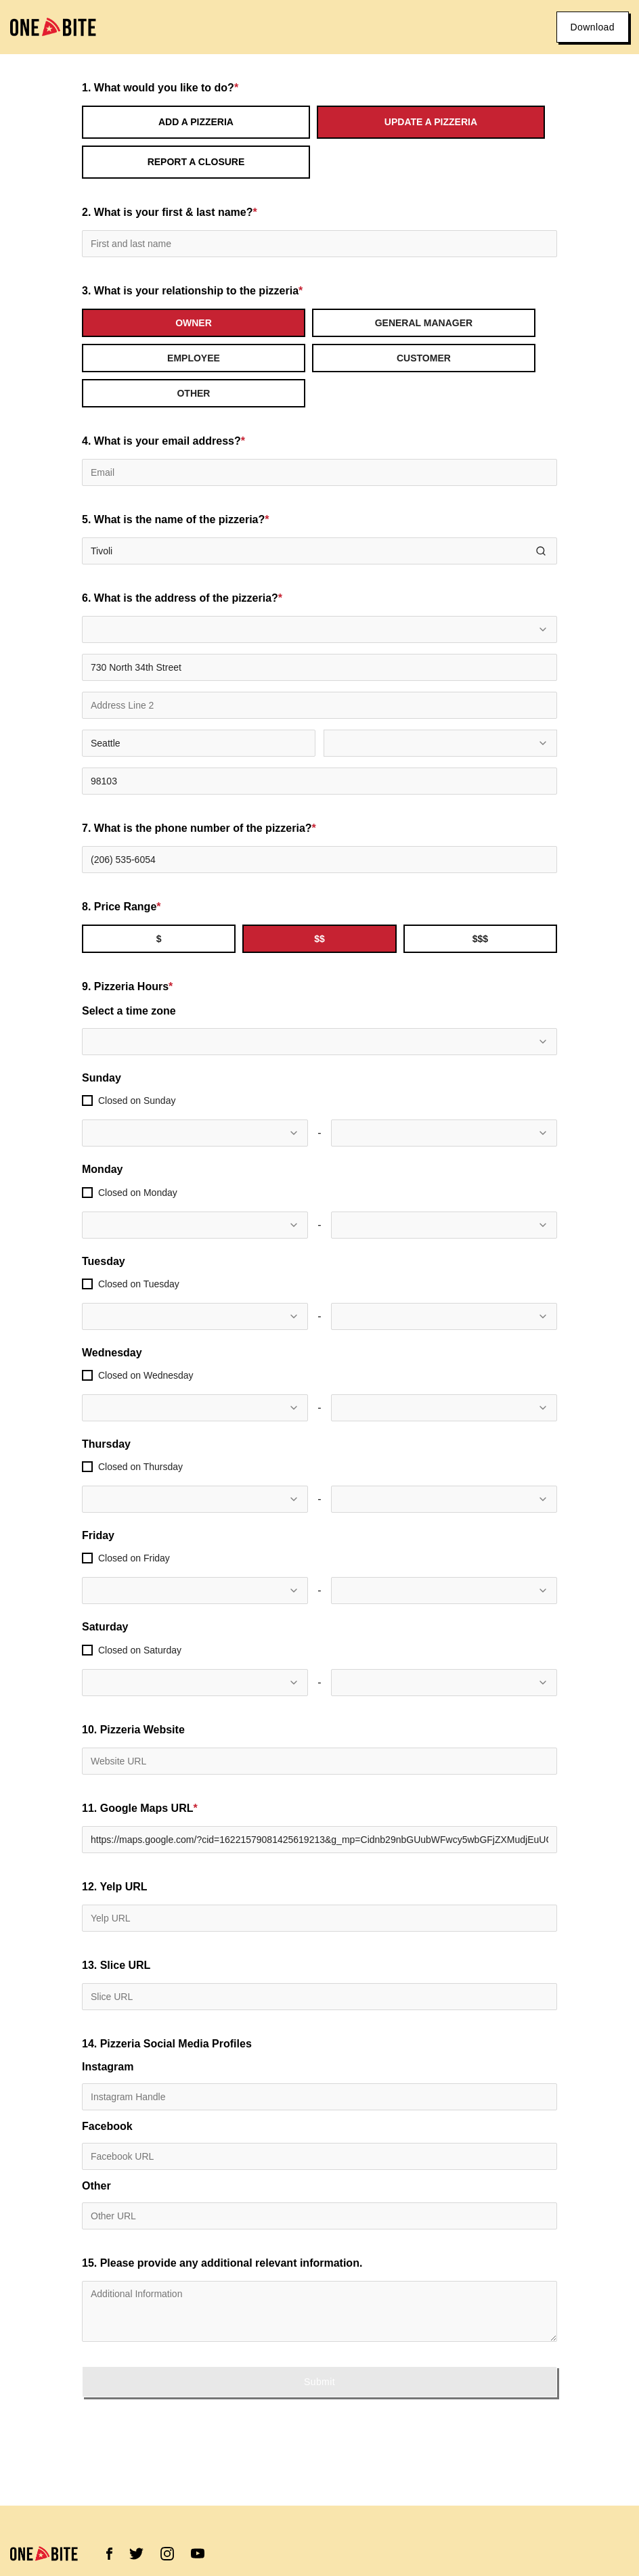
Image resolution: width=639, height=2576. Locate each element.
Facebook (107, 2126)
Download (593, 27)
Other (96, 2186)
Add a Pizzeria (196, 121)
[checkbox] (87, 1100)
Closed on (136, 1100)
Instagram (107, 2067)
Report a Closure (196, 161)
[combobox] (319, 629)
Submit (319, 2381)
